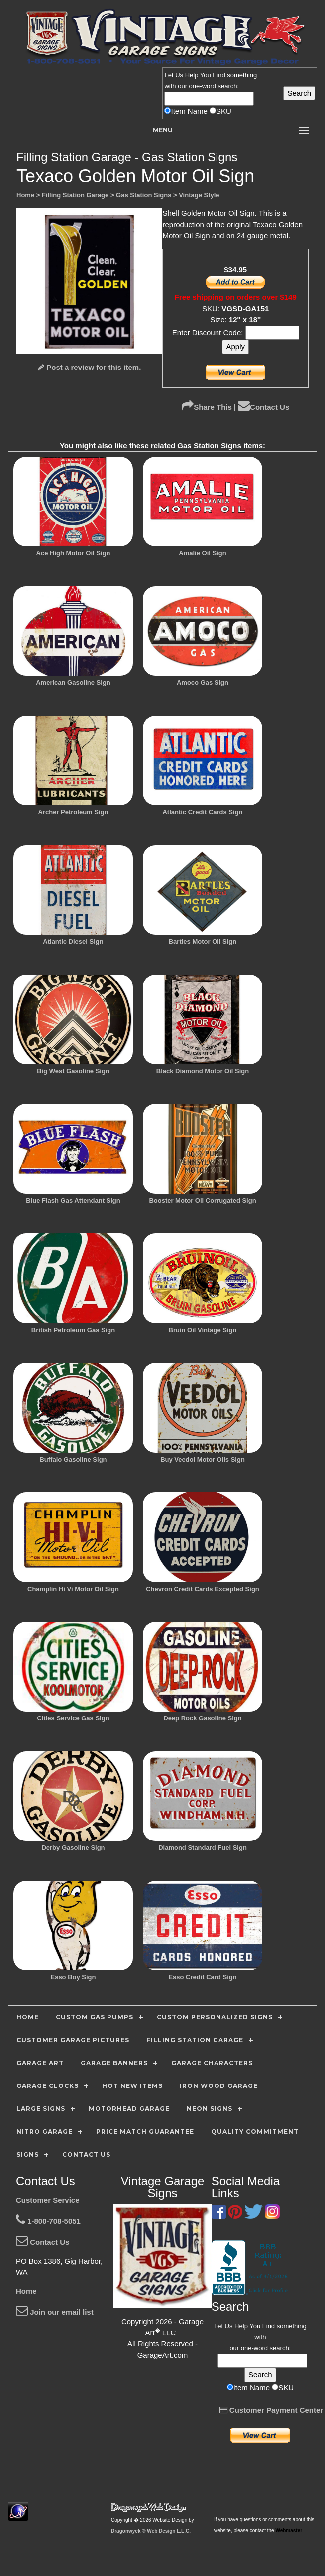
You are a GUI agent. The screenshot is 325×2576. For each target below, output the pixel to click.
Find (219, 75)
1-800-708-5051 (48, 2221)
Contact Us (263, 407)
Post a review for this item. (89, 367)
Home (26, 2291)
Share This (207, 407)
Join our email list (55, 2312)
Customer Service (48, 2200)
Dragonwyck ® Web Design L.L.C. (151, 2531)
